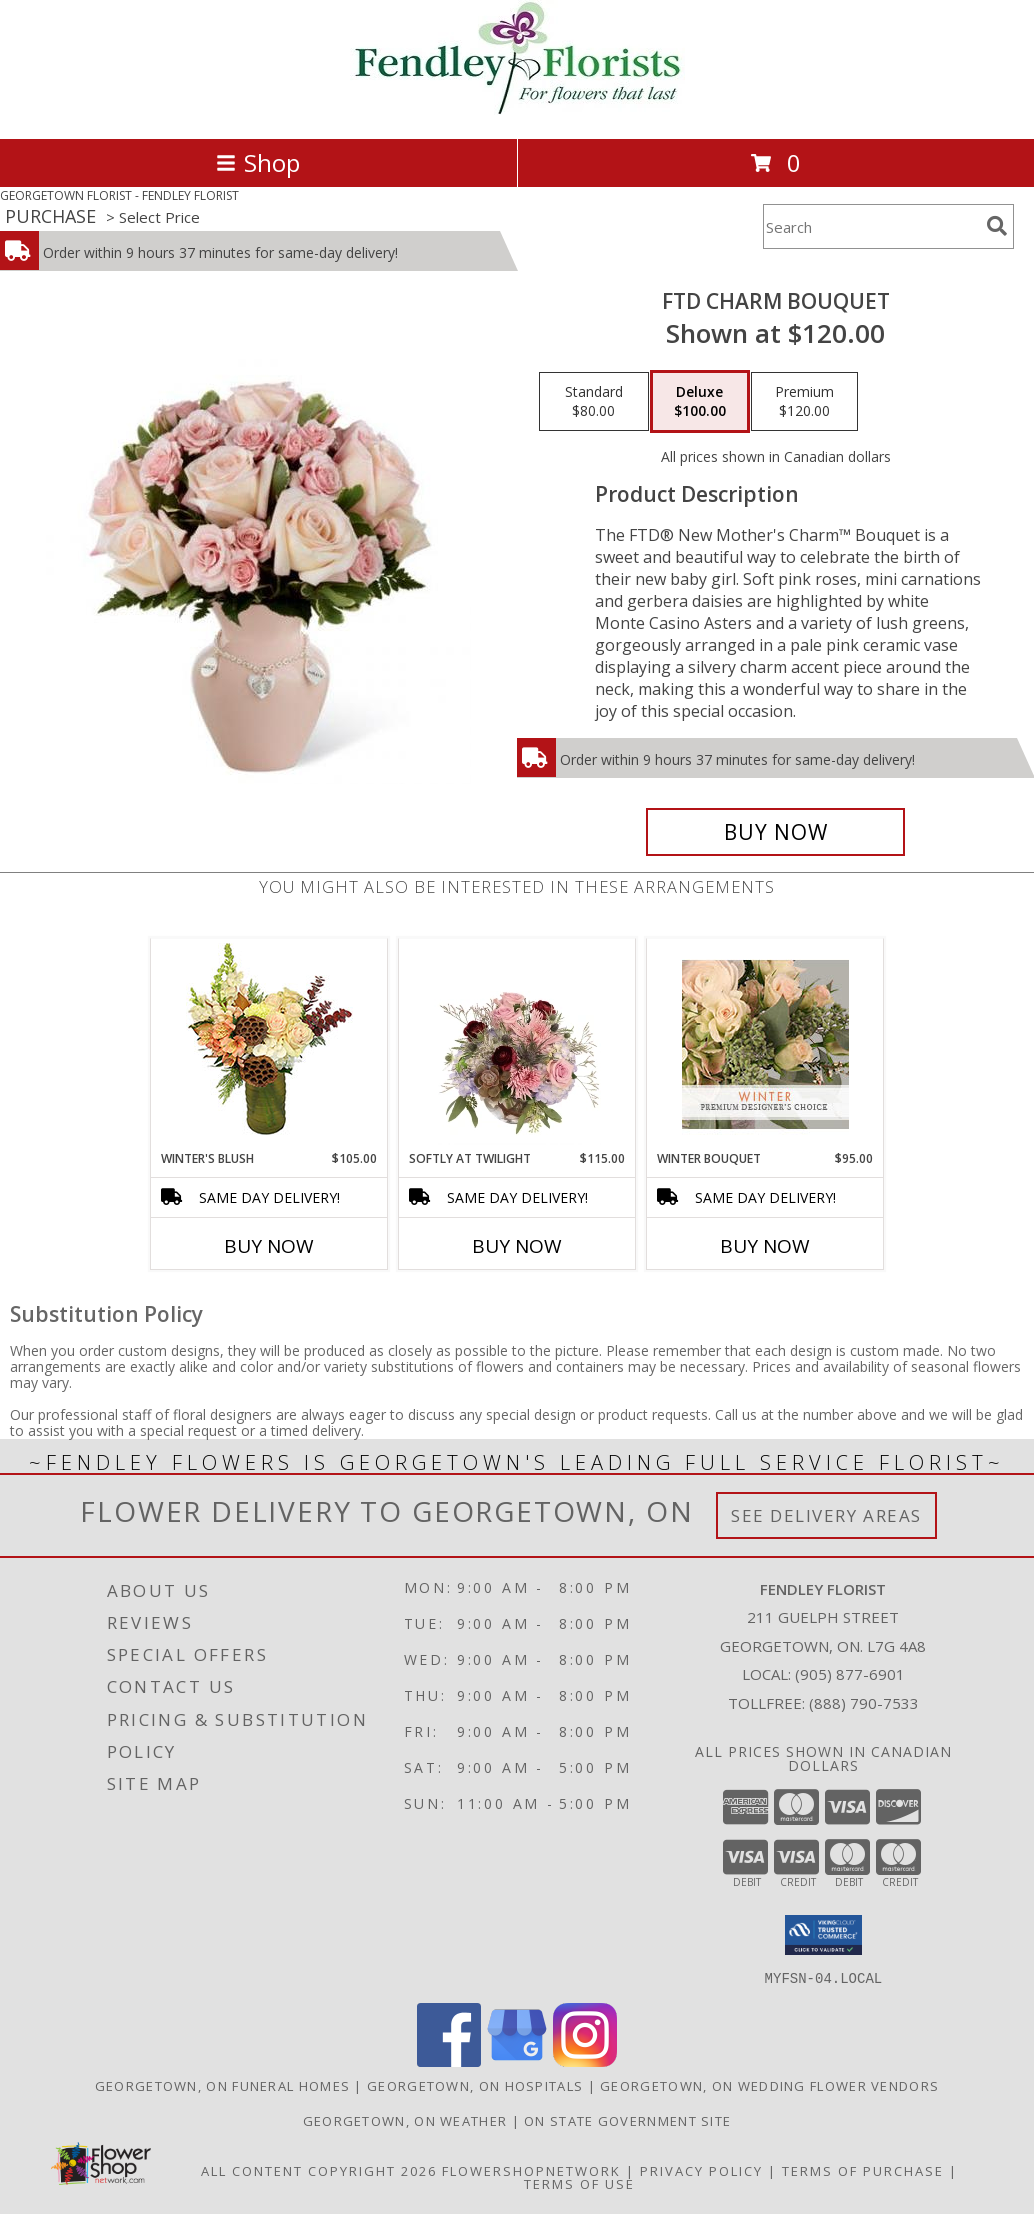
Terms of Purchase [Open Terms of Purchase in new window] (863, 2170)
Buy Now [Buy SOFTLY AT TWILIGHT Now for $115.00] (517, 1246)
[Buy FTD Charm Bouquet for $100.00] (775, 832)
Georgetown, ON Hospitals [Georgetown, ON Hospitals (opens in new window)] (475, 2085)
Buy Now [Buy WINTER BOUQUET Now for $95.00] (765, 1246)
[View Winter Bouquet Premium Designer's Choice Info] (765, 1044)
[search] (997, 226)
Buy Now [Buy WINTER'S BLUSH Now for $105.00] (269, 1246)
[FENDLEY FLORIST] (517, 109)
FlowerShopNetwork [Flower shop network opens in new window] (531, 2170)
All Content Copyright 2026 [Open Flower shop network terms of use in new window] (319, 2170)
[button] (823, 1935)
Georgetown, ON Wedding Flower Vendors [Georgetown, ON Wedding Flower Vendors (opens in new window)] (769, 2085)
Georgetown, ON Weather (405, 2120)
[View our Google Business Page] (517, 2060)
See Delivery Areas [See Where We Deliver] (826, 1515)
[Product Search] (871, 226)
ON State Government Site (627, 2120)
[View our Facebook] (449, 2060)
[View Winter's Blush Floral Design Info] (269, 1044)
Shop (258, 162)
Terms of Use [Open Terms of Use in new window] (579, 2183)
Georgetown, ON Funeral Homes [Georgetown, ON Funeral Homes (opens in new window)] (222, 2085)
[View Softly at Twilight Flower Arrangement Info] (517, 1044)
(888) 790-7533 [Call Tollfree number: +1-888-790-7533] (864, 1703)
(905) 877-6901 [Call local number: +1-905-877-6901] (850, 1674)
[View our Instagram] (585, 2060)
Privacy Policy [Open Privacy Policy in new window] (701, 2170)
